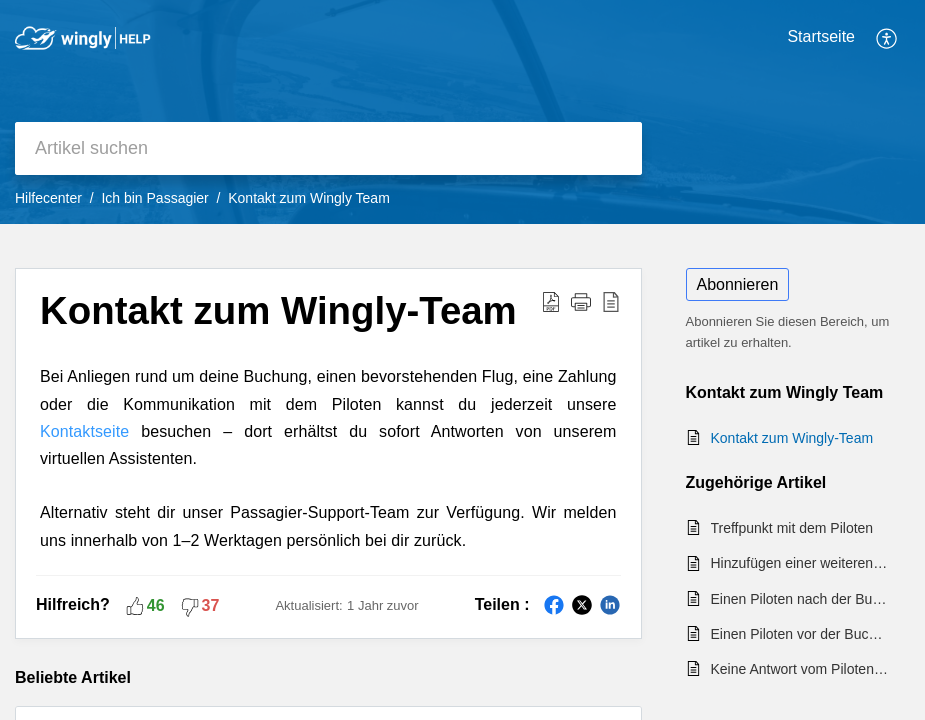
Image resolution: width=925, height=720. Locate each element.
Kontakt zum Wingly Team (309, 198)
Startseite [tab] (821, 36)
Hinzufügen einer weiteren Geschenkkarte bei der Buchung (801, 563)
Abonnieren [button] (738, 284)
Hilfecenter (48, 198)
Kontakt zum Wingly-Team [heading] (278, 310)
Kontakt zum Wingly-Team (792, 438)
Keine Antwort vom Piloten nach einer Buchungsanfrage (801, 669)
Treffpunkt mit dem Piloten (792, 528)
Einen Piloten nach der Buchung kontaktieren (801, 599)
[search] (328, 148)
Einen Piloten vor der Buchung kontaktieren (801, 634)
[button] (887, 38)
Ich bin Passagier (154, 198)
